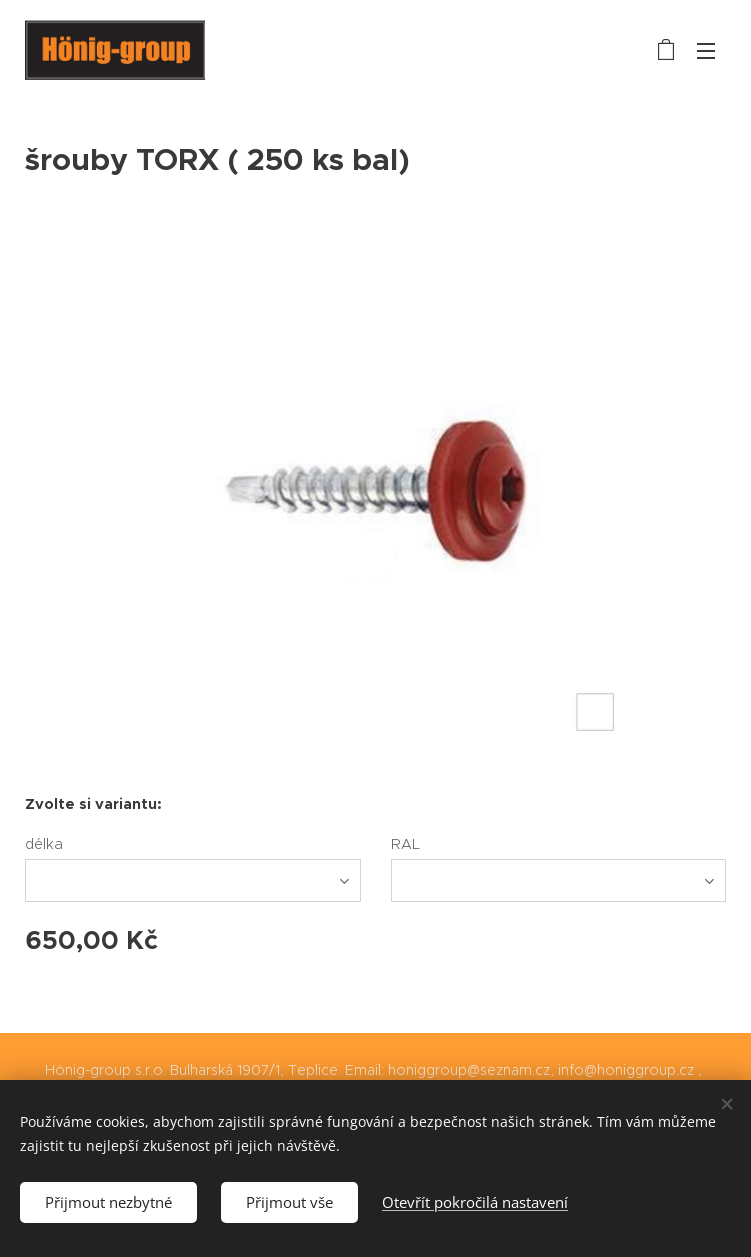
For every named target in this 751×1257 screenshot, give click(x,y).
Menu (706, 51)
